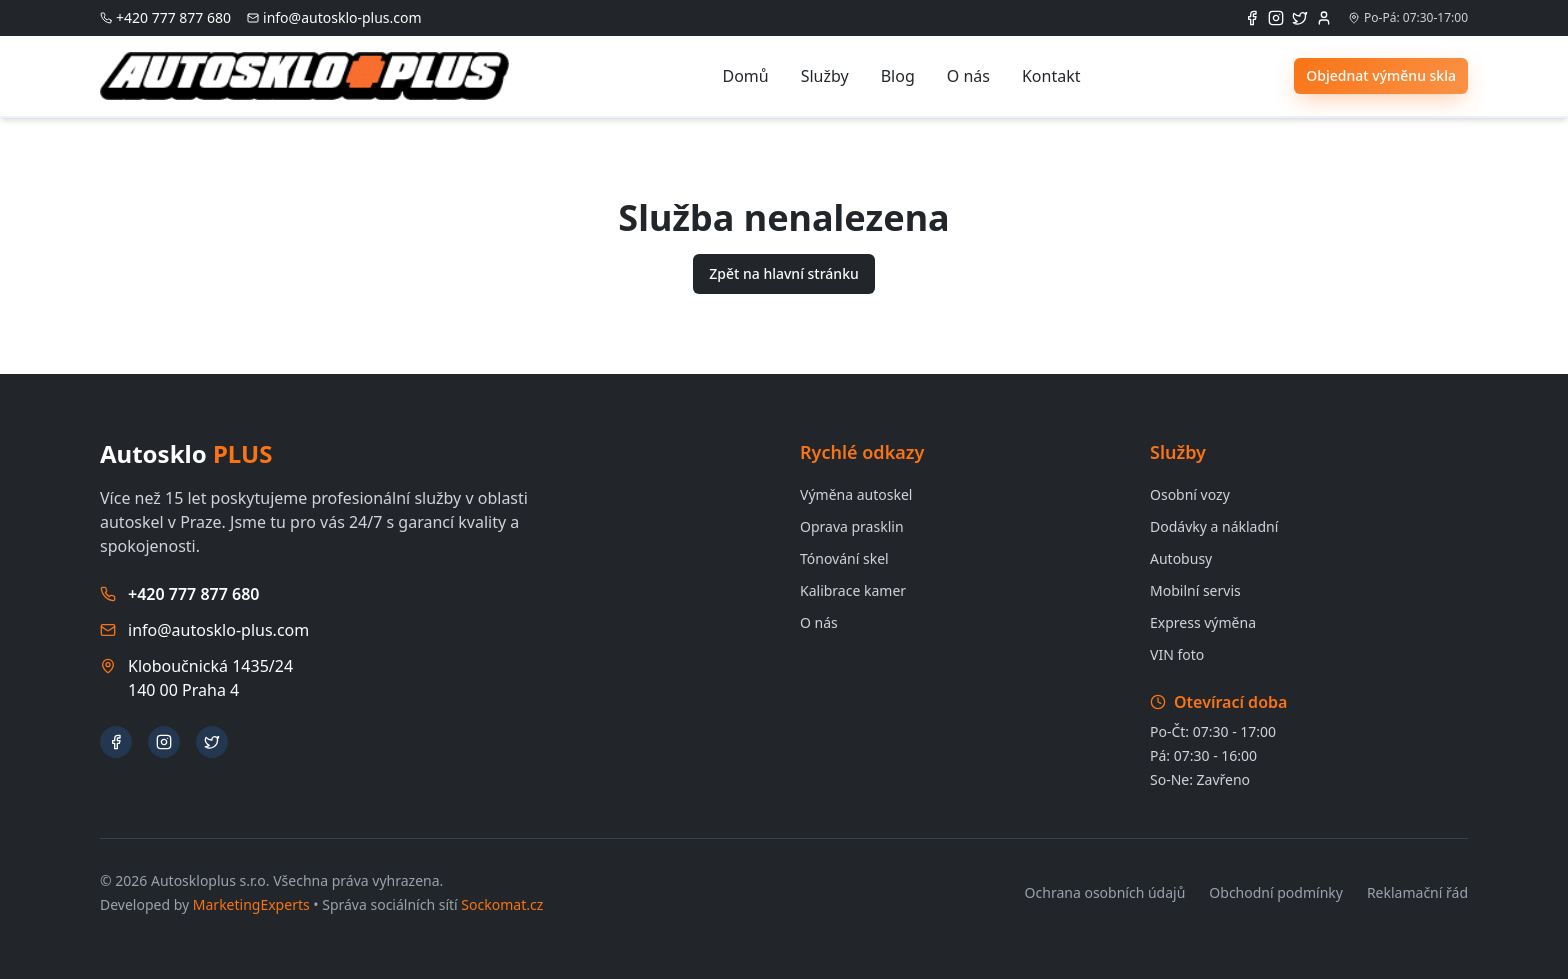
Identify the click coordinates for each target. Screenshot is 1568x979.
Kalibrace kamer (853, 590)
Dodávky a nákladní (1214, 526)
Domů (745, 76)
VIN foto (1177, 654)
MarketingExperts (251, 904)
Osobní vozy (1190, 494)
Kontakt (1051, 76)
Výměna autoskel (856, 494)
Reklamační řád (1417, 892)
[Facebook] (1252, 18)
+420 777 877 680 (193, 594)
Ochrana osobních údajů (1105, 892)
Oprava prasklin (852, 526)
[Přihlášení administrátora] (1324, 18)
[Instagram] (1276, 18)
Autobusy (1181, 558)
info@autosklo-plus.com (218, 630)
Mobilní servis (1195, 590)
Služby (825, 76)
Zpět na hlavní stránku (784, 273)
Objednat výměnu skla (1381, 75)
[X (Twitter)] (1300, 18)
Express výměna (1203, 622)
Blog (898, 76)
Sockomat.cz (502, 904)
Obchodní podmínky (1276, 892)
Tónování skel (844, 558)
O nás (968, 76)
